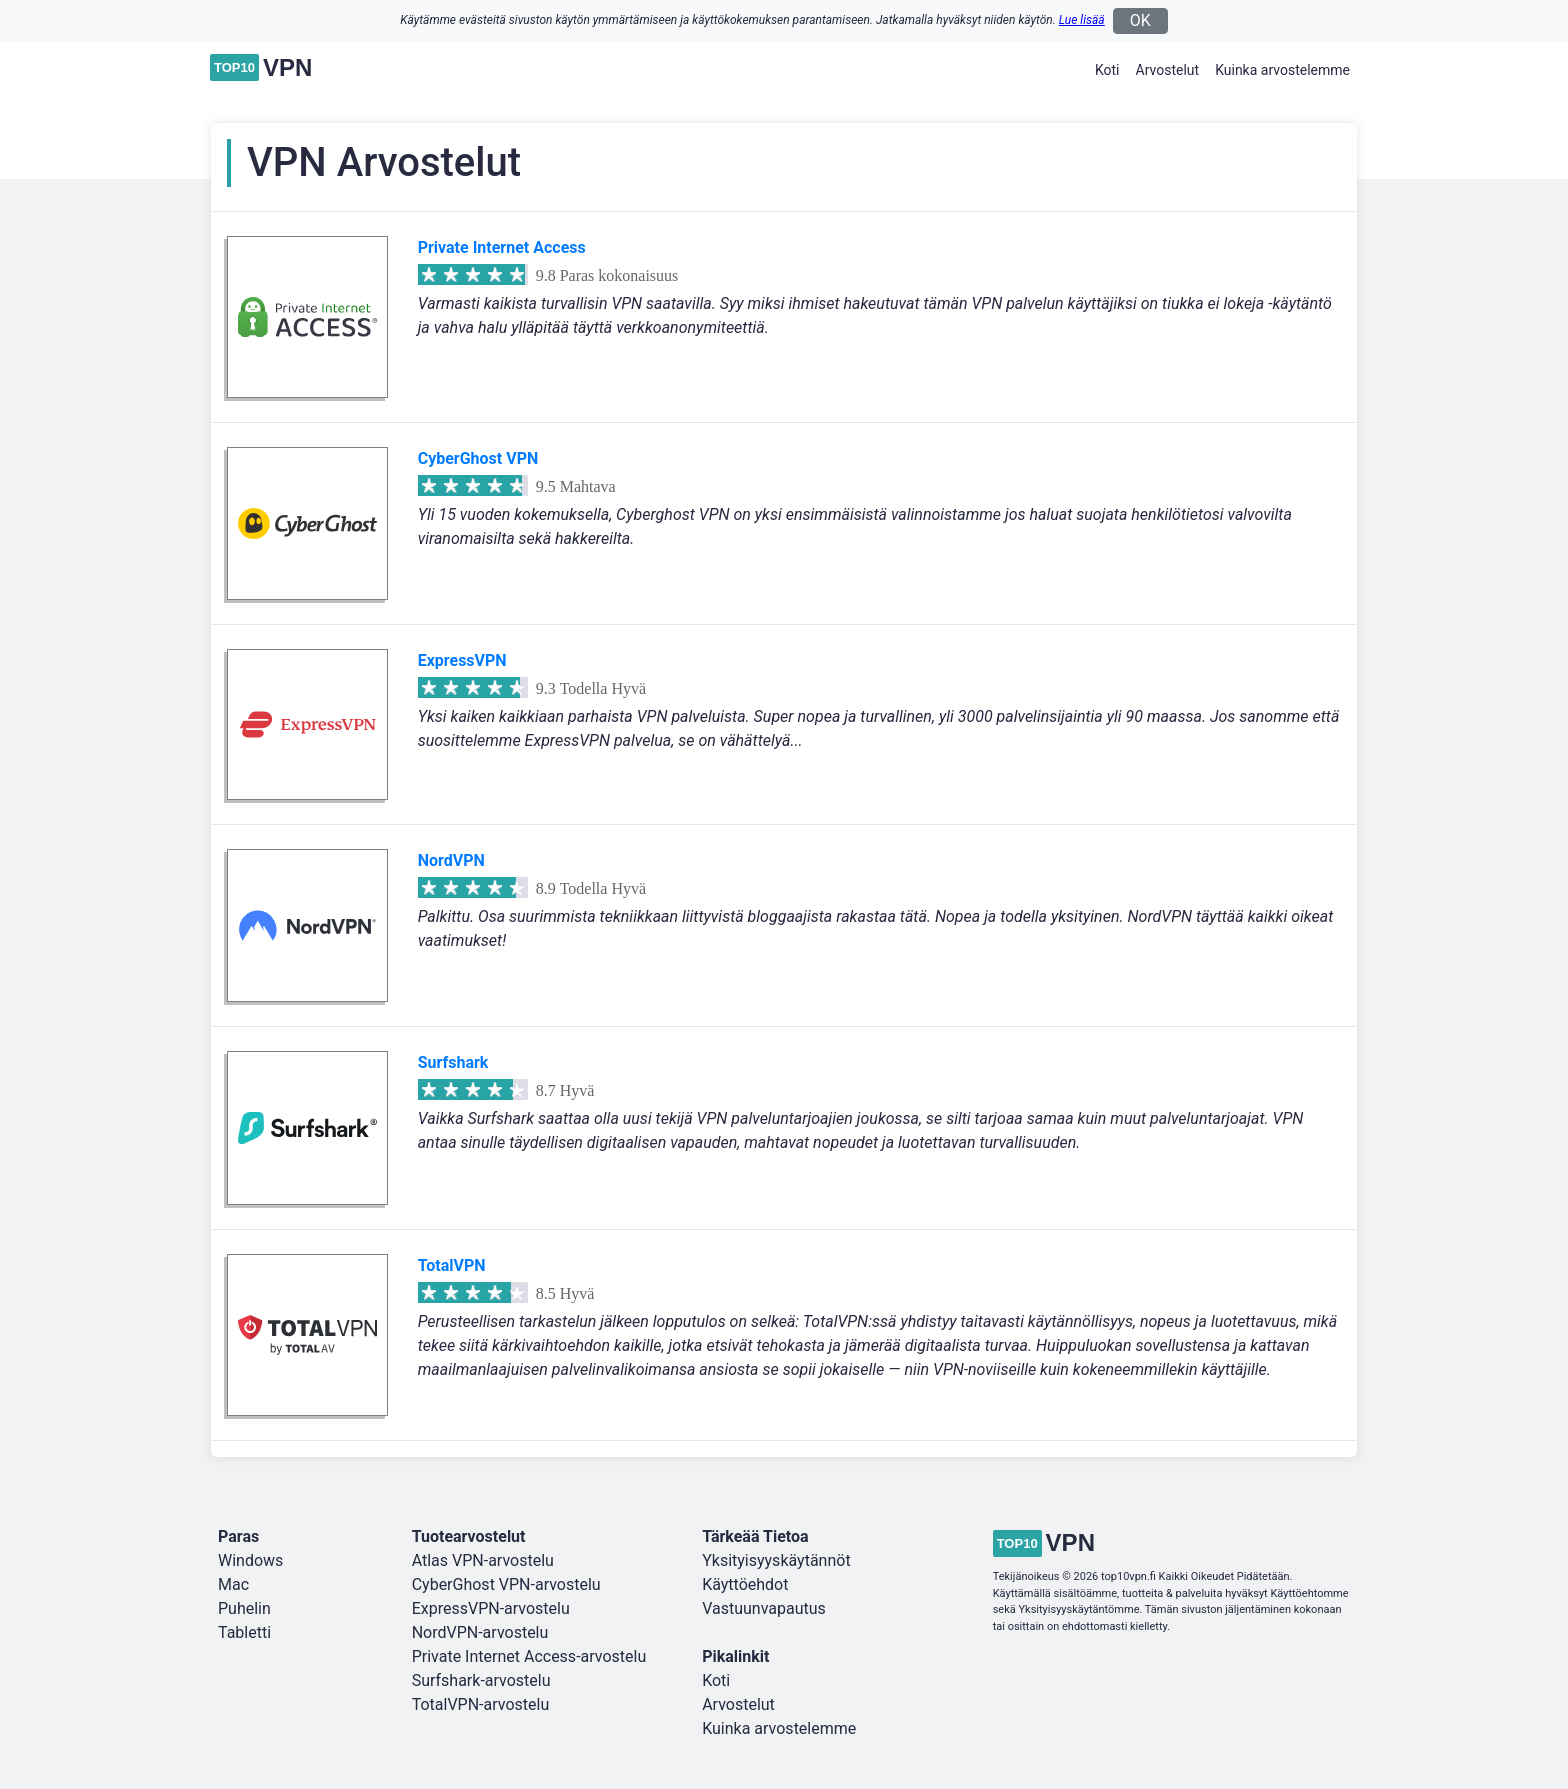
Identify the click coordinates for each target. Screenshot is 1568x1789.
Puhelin (244, 1608)
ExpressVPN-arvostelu (491, 1608)
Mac (233, 1584)
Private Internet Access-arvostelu (529, 1656)
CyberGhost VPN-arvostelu (506, 1584)
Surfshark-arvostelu (481, 1680)
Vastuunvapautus (764, 1608)
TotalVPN (452, 1265)
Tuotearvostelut (469, 1536)
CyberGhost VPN (478, 458)
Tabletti (244, 1632)
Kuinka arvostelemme (1282, 70)
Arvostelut (1168, 70)
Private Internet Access (502, 247)
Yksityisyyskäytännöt (776, 1560)
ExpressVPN (462, 660)
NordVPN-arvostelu (480, 1632)
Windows (250, 1560)
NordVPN (451, 860)
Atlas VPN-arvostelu (483, 1560)
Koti (1107, 70)
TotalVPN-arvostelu (481, 1704)
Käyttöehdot (745, 1584)
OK (1140, 20)
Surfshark (453, 1062)
